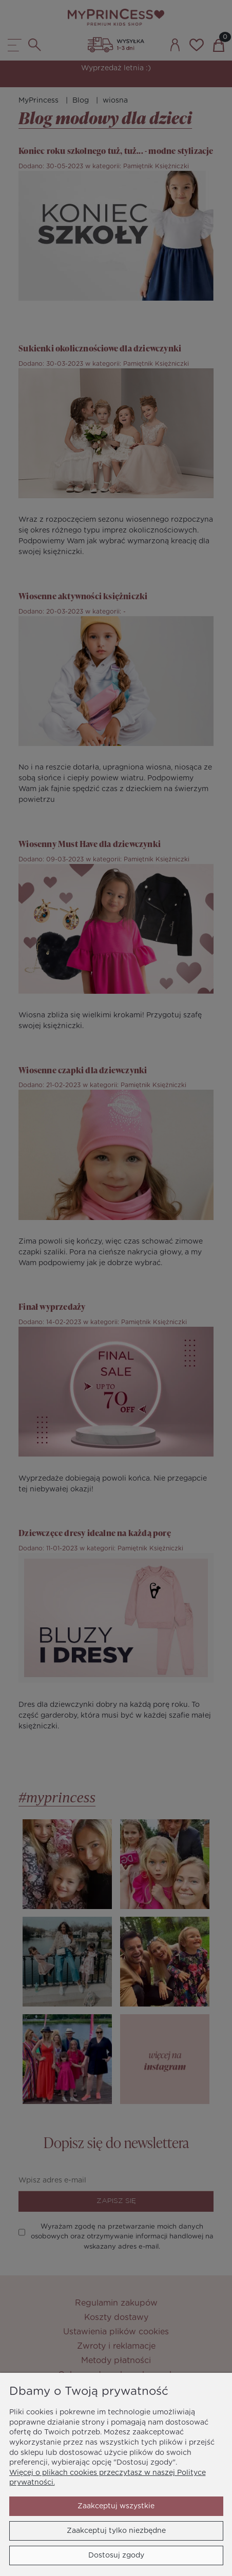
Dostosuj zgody (116, 2555)
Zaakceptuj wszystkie (116, 2506)
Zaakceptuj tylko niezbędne (116, 2530)
